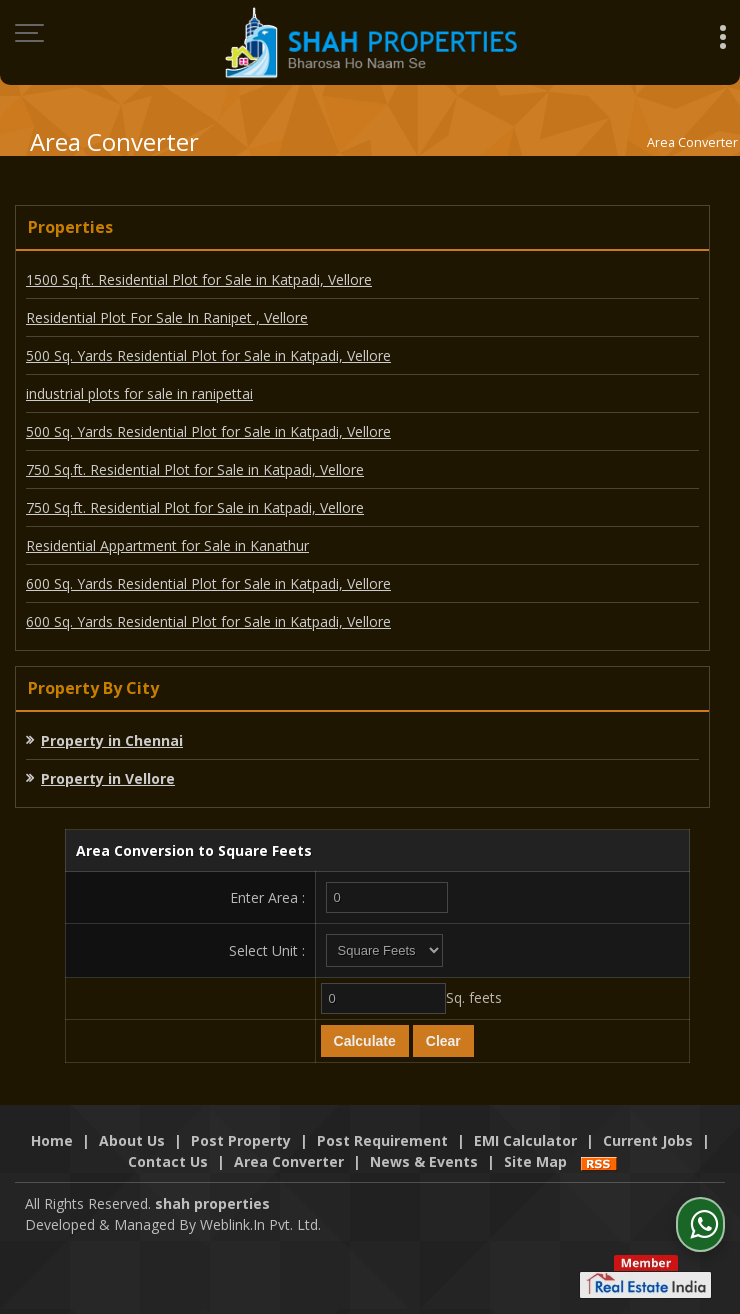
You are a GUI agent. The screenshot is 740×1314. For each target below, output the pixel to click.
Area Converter (289, 1161)
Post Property (241, 1140)
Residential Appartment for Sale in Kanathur (167, 545)
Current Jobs (648, 1140)
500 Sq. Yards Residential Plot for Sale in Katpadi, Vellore (208, 355)
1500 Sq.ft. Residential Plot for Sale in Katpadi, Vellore (199, 279)
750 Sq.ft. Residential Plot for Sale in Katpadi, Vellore (195, 469)
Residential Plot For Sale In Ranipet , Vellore (167, 317)
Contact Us (168, 1161)
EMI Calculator (525, 1140)
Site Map (535, 1161)
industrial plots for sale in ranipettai (139, 393)
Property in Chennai (112, 740)
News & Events (424, 1161)
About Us (132, 1140)
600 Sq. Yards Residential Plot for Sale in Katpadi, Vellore (208, 583)
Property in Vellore (108, 778)
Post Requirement (382, 1140)
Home (52, 1140)
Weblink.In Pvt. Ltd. (260, 1224)
